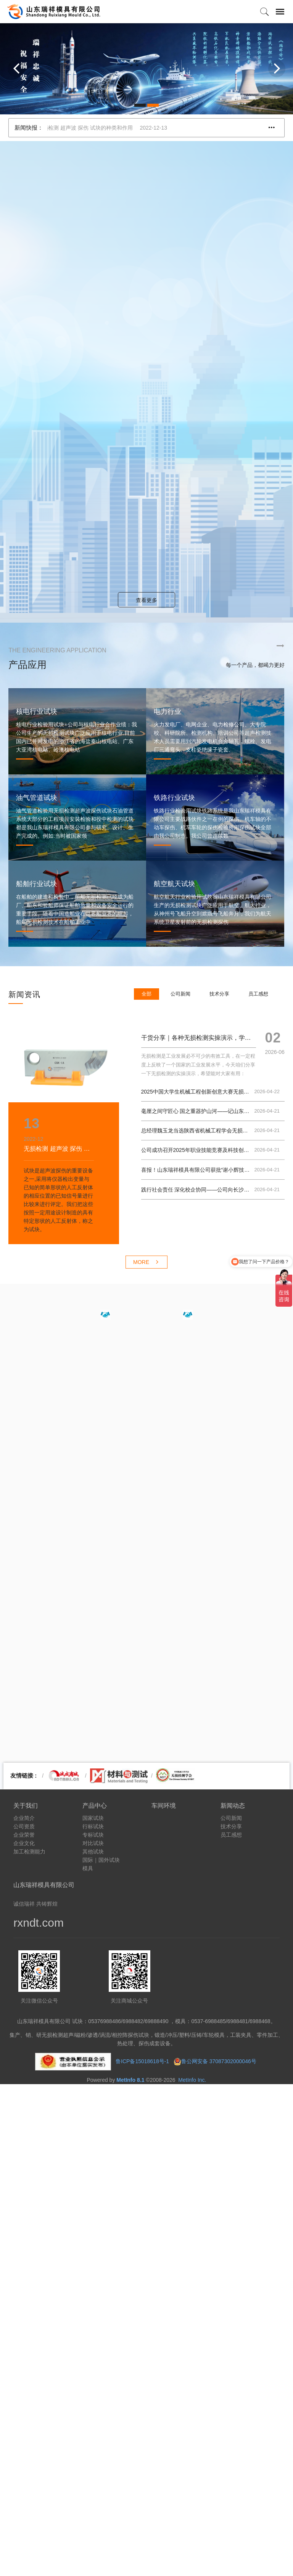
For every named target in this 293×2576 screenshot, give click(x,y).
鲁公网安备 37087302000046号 (219, 2061)
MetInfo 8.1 (130, 2080)
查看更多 (146, 600)
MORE (146, 1262)
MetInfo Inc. (192, 2080)
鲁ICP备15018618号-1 (142, 2061)
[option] (146, 68)
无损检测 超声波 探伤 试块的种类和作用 (111, 128)
